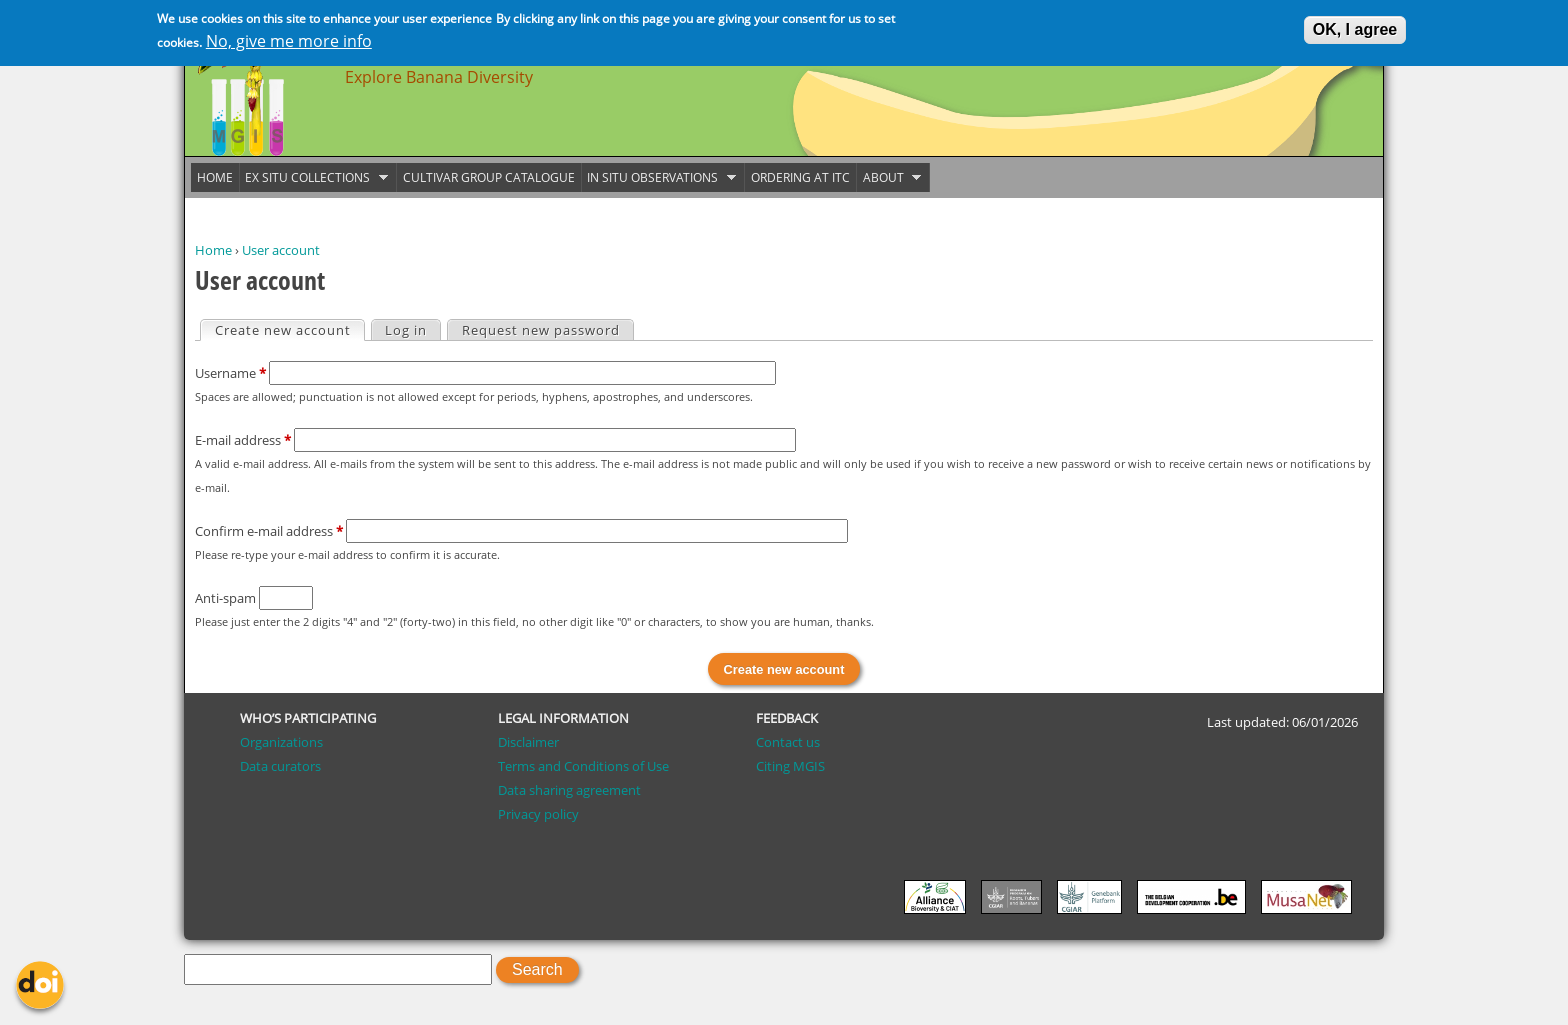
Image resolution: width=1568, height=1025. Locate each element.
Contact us (788, 742)
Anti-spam (227, 598)
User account (281, 250)
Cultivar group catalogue (489, 177)
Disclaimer (528, 742)
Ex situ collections (314, 178)
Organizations (281, 742)
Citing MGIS (790, 766)
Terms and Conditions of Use (583, 766)
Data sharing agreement (569, 790)
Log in (406, 330)
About (889, 178)
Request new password (541, 330)
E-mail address (243, 440)
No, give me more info (289, 38)
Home (213, 250)
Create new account (289, 330)
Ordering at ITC (800, 177)
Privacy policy (538, 814)
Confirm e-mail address (269, 531)
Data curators (280, 766)
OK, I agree (1355, 26)
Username (230, 373)
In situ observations (659, 178)
